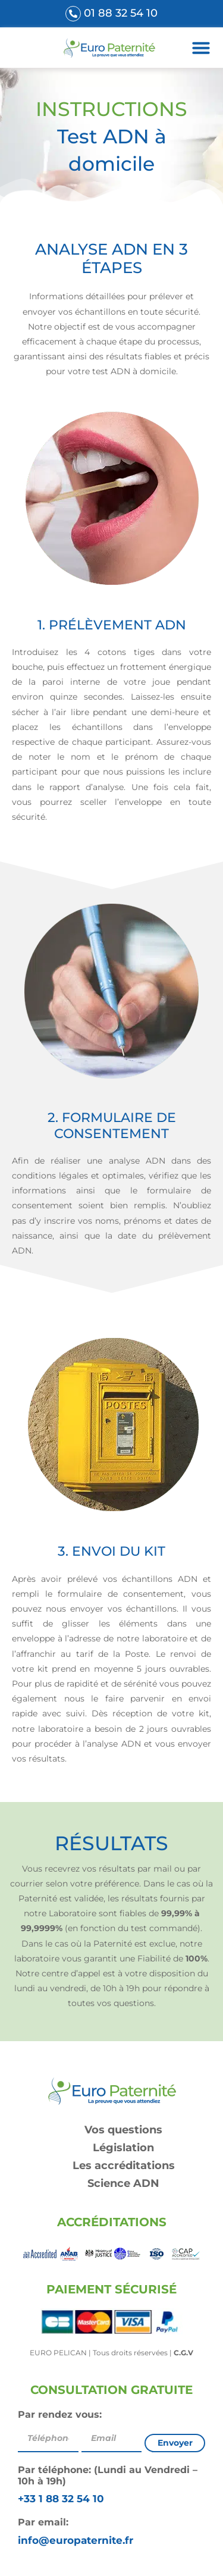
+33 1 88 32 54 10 (61, 2499)
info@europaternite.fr (75, 2540)
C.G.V (183, 2352)
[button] (201, 47)
